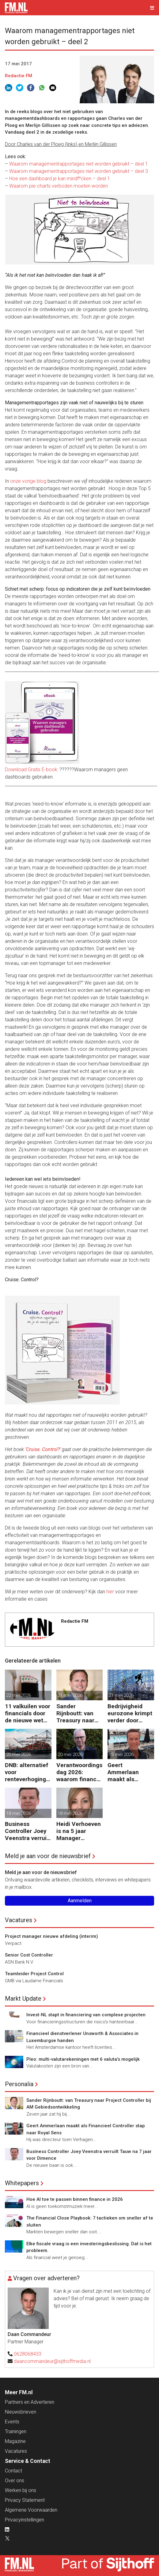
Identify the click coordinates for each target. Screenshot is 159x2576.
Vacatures (18, 1920)
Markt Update (23, 1998)
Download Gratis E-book (31, 769)
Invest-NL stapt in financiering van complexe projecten (86, 2015)
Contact (13, 2471)
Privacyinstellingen (24, 2520)
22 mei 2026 (18, 1695)
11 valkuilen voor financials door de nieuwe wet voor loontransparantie (27, 1713)
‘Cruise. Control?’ (43, 1449)
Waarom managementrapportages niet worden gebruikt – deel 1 (78, 164)
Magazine (15, 2441)
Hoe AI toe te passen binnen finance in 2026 (74, 2199)
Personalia (19, 2084)
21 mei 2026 (70, 1695)
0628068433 (27, 2354)
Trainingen (15, 2431)
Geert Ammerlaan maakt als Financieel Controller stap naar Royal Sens (129, 1772)
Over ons (14, 2480)
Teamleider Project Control (34, 1973)
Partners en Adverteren (29, 2402)
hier (110, 1592)
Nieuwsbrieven (20, 2412)
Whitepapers (22, 2183)
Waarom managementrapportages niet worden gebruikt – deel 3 (78, 171)
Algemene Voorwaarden (31, 2510)
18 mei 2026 (18, 1813)
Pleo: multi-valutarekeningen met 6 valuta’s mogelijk (83, 2059)
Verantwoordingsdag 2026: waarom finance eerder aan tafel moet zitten (79, 1772)
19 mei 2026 (121, 1754)
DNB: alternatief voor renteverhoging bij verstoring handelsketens (26, 1772)
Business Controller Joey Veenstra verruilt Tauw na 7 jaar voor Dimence (27, 1831)
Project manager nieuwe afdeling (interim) (51, 1936)
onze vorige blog (28, 481)
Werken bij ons (20, 2490)
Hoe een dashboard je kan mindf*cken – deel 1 (59, 178)
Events (12, 2422)
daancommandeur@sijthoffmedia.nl (52, 2361)
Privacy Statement (25, 2500)
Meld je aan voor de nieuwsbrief (48, 1856)
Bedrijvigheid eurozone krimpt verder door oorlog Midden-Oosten (130, 1713)
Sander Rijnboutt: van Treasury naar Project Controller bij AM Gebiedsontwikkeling (79, 1713)
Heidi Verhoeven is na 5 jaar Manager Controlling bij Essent (78, 1831)
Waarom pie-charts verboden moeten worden (59, 186)
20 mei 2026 (18, 1754)
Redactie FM (18, 75)
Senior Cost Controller (29, 1955)
